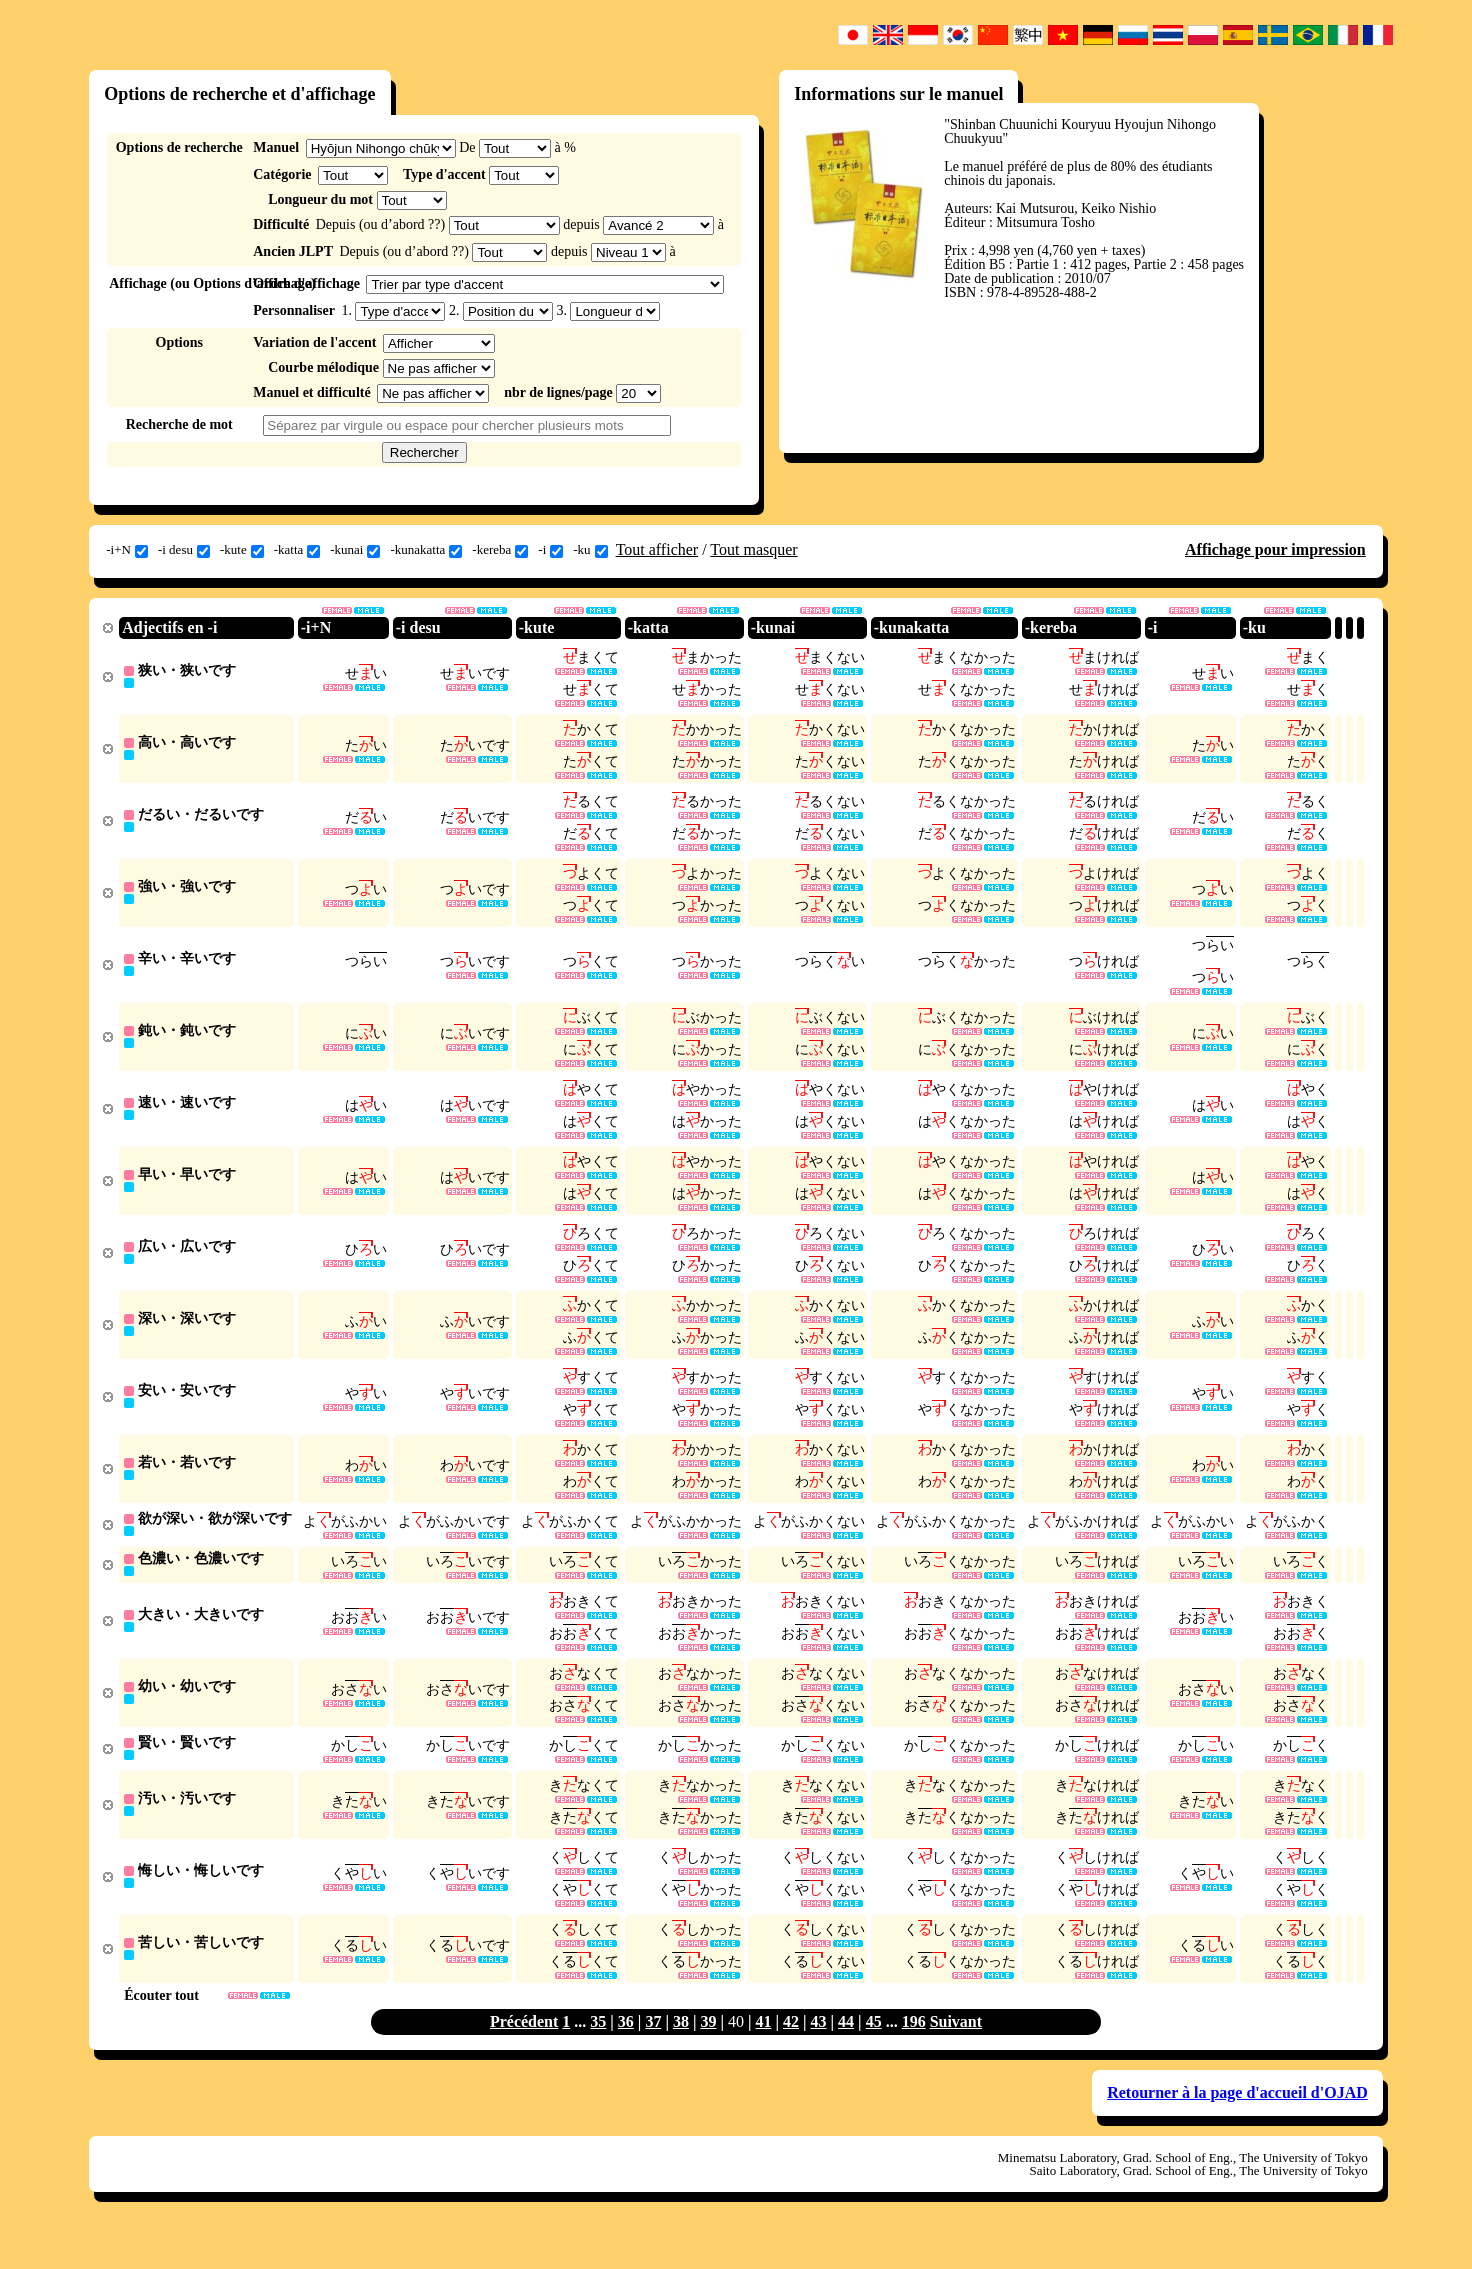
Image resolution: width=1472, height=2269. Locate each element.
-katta (297, 550)
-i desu (184, 550)
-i (550, 550)
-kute (242, 550)
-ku (590, 550)
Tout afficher (657, 549)
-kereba (500, 550)
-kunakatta (426, 550)
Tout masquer (753, 549)
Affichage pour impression (1275, 549)
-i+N (127, 550)
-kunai (355, 550)
